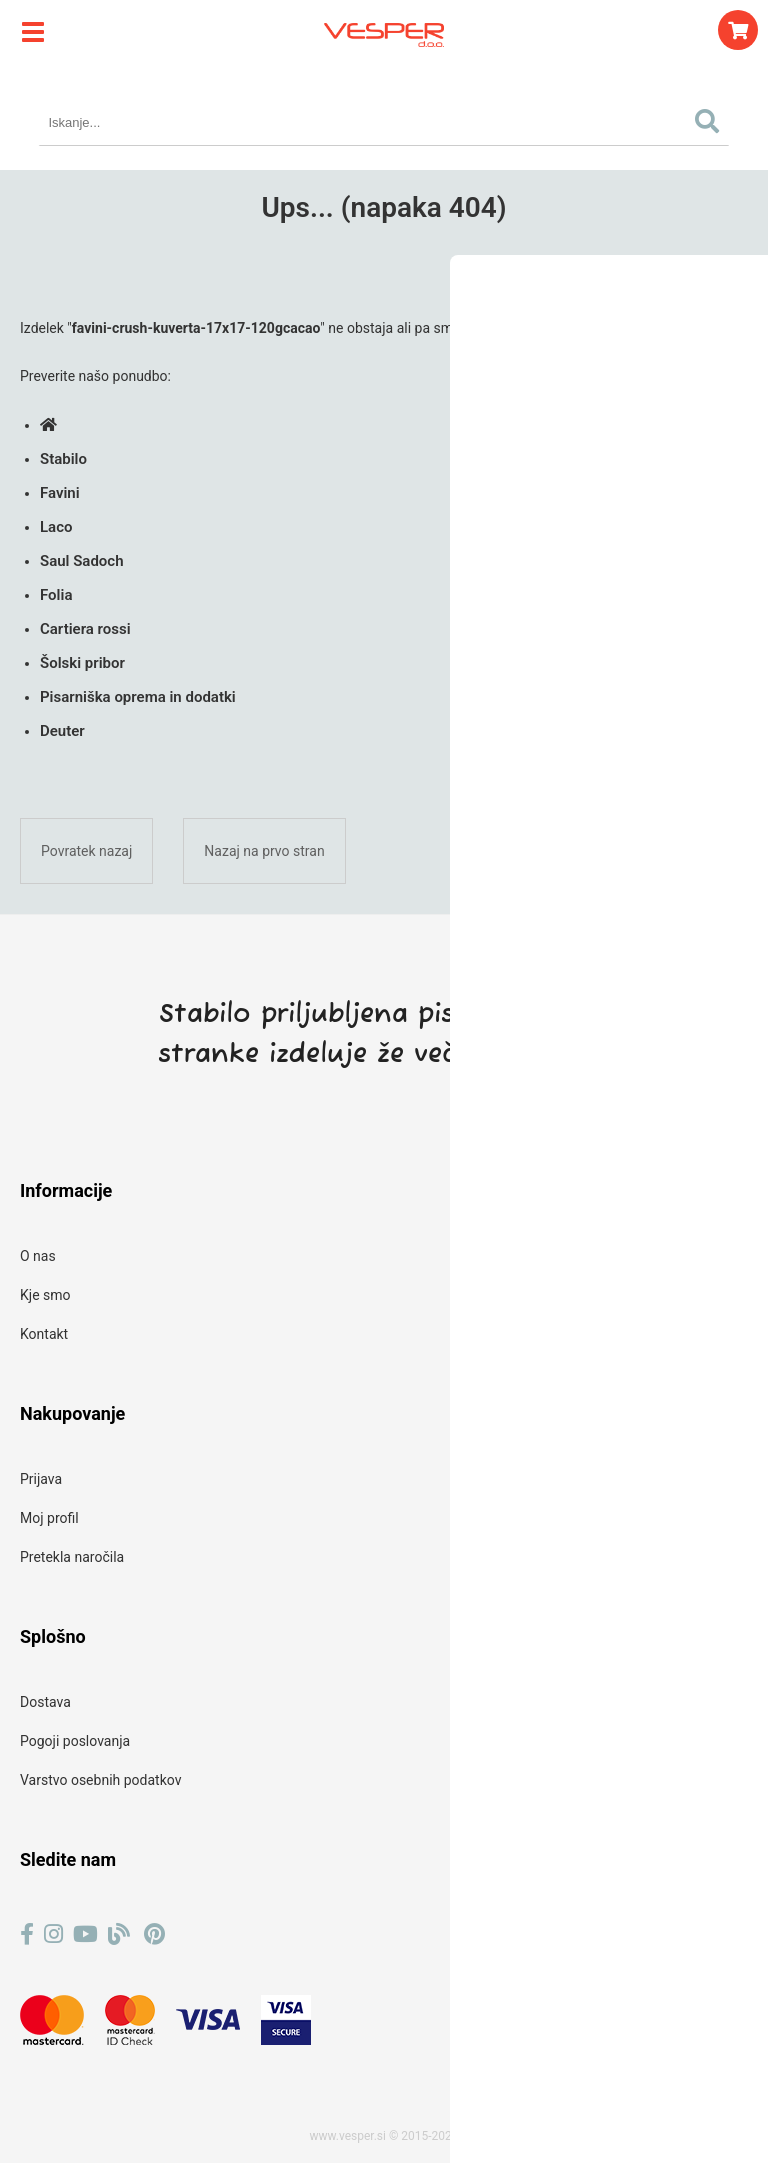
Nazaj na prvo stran (264, 851)
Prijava (41, 1479)
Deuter (62, 731)
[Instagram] (53, 1934)
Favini (60, 493)
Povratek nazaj (86, 851)
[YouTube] (85, 1934)
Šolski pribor (82, 663)
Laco (56, 527)
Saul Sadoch (82, 561)
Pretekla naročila (72, 1557)
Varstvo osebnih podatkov (100, 1780)
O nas (38, 1256)
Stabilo (63, 459)
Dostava (45, 1702)
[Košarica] (738, 30)
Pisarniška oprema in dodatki (138, 697)
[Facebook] (27, 1934)
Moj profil (49, 1518)
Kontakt (44, 1334)
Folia (56, 595)
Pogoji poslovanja (75, 1741)
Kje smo (45, 1295)
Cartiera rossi (85, 629)
